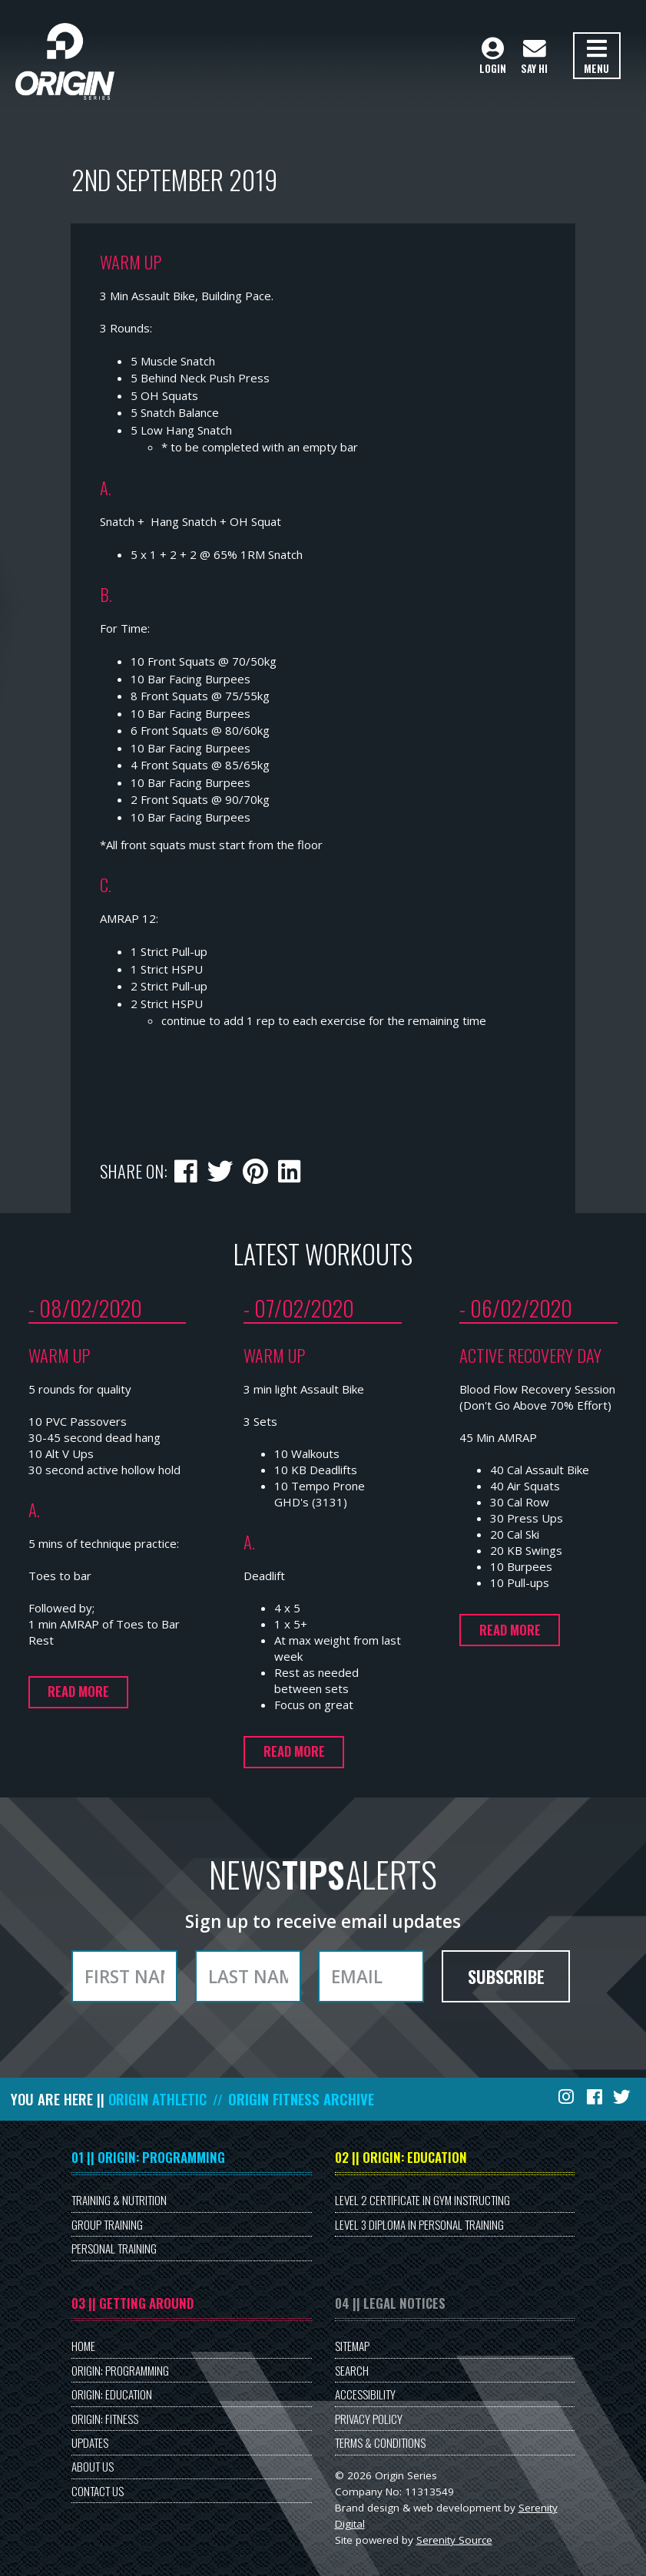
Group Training (107, 2224)
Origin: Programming (120, 2370)
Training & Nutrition (119, 2199)
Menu (596, 57)
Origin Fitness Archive (301, 2099)
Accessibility (365, 2394)
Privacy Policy (369, 2418)
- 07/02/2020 (298, 1307)
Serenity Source (454, 2540)
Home (83, 2345)
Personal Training (114, 2248)
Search (352, 2370)
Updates (89, 2442)
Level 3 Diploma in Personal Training (419, 2224)
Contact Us (97, 2490)
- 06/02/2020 (515, 1307)
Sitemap (352, 2345)
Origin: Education (111, 2394)
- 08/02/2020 (85, 1307)
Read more (78, 1691)
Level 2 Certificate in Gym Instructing (422, 2199)
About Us (92, 2466)
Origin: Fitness (104, 2418)
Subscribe (506, 1976)
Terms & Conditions (380, 2442)
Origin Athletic (157, 2099)
